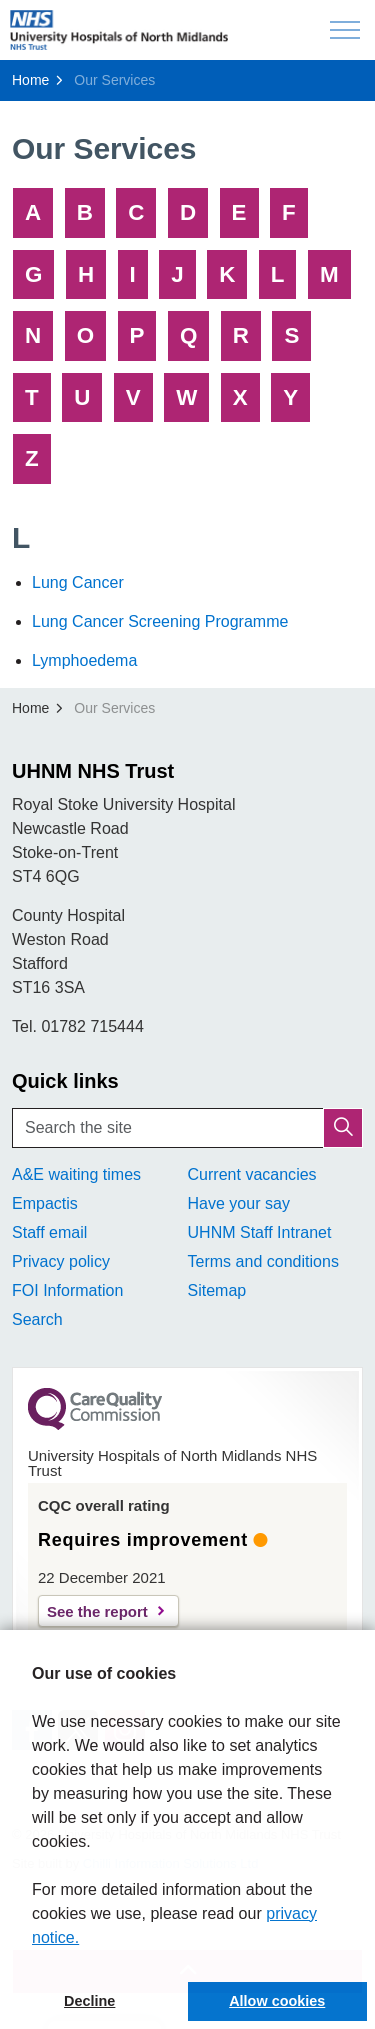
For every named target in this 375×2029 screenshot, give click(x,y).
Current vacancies (252, 1174)
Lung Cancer (78, 582)
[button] (343, 1128)
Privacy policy (61, 1261)
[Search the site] (187, 1128)
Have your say (239, 1203)
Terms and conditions (263, 1261)
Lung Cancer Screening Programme (160, 621)
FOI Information (67, 1290)
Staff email (49, 1232)
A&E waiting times (76, 1174)
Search (37, 1319)
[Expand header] (345, 30)
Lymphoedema (84, 660)
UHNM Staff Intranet (260, 1232)
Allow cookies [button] (277, 2001)
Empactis (45, 1203)
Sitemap (217, 1290)
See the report (97, 1611)
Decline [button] (89, 2001)
